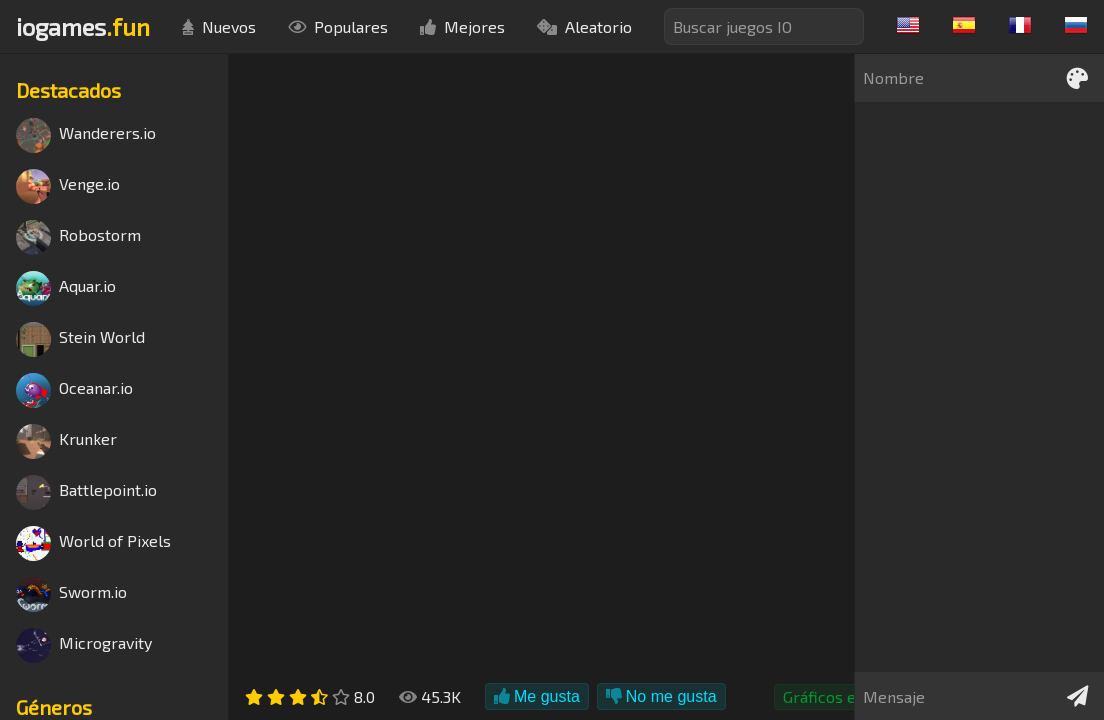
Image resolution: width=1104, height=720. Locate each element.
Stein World (80, 339)
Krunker (66, 441)
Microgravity (84, 645)
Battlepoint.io (86, 492)
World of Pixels (93, 543)
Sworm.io (71, 594)
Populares (338, 26)
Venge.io (68, 186)
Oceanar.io (74, 390)
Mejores (462, 26)
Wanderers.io (86, 135)
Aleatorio (584, 26)
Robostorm (78, 237)
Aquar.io (66, 288)
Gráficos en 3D (835, 696)
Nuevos (219, 26)
